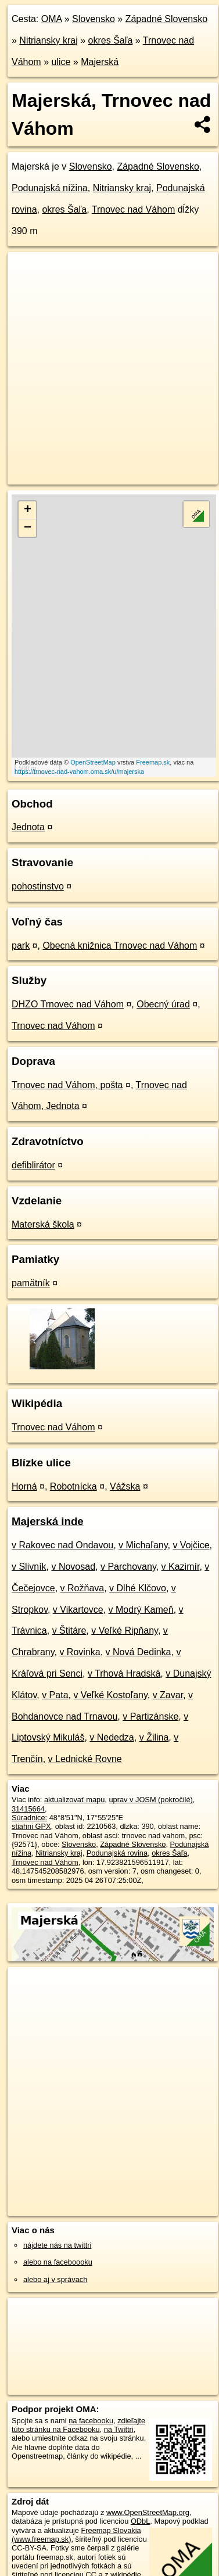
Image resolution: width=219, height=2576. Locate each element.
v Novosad (73, 1567)
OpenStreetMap (93, 762)
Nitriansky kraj (48, 40)
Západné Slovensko (166, 19)
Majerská (100, 62)
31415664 (28, 1808)
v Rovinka (79, 1652)
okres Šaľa (110, 40)
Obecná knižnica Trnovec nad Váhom (119, 945)
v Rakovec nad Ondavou (62, 1545)
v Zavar (168, 1695)
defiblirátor (33, 1165)
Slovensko (93, 19)
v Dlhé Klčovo (137, 1588)
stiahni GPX (31, 1826)
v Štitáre (69, 1630)
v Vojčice (191, 1545)
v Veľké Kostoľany (110, 1695)
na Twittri (119, 2429)
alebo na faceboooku (57, 2262)
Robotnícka (73, 1486)
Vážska (125, 1486)
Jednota (28, 827)
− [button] (27, 528)
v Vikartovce (78, 1610)
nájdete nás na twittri (57, 2245)
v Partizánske (150, 1716)
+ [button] (27, 510)
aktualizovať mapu (74, 1799)
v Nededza (111, 1737)
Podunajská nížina (50, 188)
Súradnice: (29, 1817)
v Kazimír (180, 1567)
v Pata (55, 1695)
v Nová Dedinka (138, 1652)
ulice (61, 62)
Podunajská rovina (117, 1853)
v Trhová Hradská (124, 1673)
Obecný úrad (163, 1004)
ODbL (140, 2521)
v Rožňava (82, 1588)
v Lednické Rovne (85, 1759)
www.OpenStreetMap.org (147, 2512)
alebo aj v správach (55, 2279)
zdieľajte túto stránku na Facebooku (78, 2425)
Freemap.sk (153, 762)
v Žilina (154, 1737)
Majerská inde (48, 1521)
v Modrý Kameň (141, 1610)
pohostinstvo (38, 886)
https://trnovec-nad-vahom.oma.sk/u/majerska (79, 771)
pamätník (31, 1283)
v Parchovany (128, 1567)
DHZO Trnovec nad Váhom (68, 1004)
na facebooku (91, 2420)
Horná (24, 1486)
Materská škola (43, 1224)
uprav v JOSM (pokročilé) (150, 1799)
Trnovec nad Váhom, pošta (67, 1085)
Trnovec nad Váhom (133, 209)
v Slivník (29, 1567)
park (21, 945)
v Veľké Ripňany (124, 1630)
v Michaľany (143, 1545)
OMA (51, 19)
